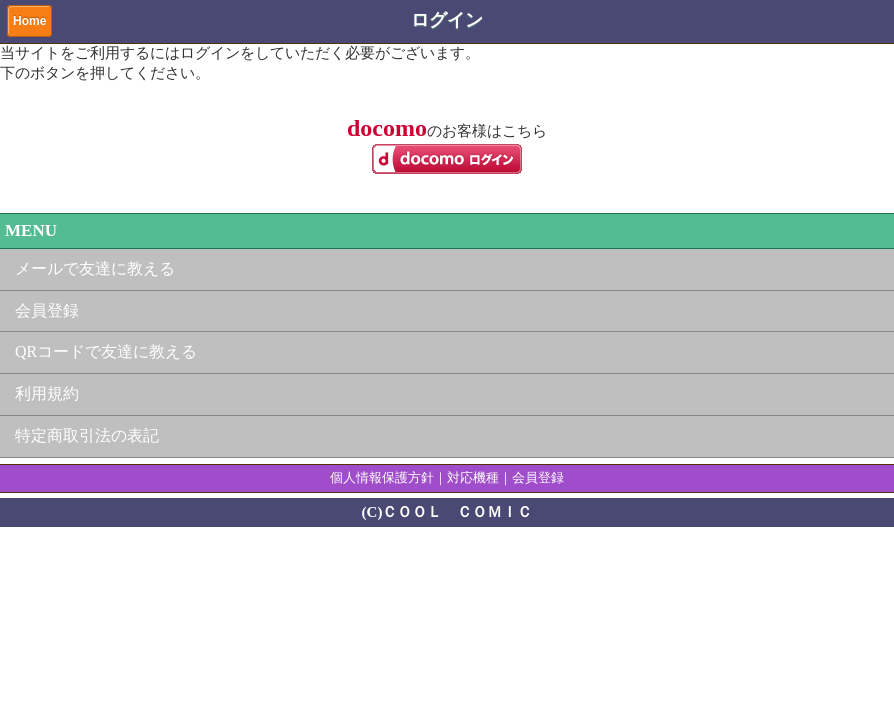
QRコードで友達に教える (106, 351)
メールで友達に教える (95, 268)
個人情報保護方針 (382, 477)
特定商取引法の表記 (87, 435)
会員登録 (47, 310)
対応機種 (473, 477)
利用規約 (47, 393)
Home (29, 21)
